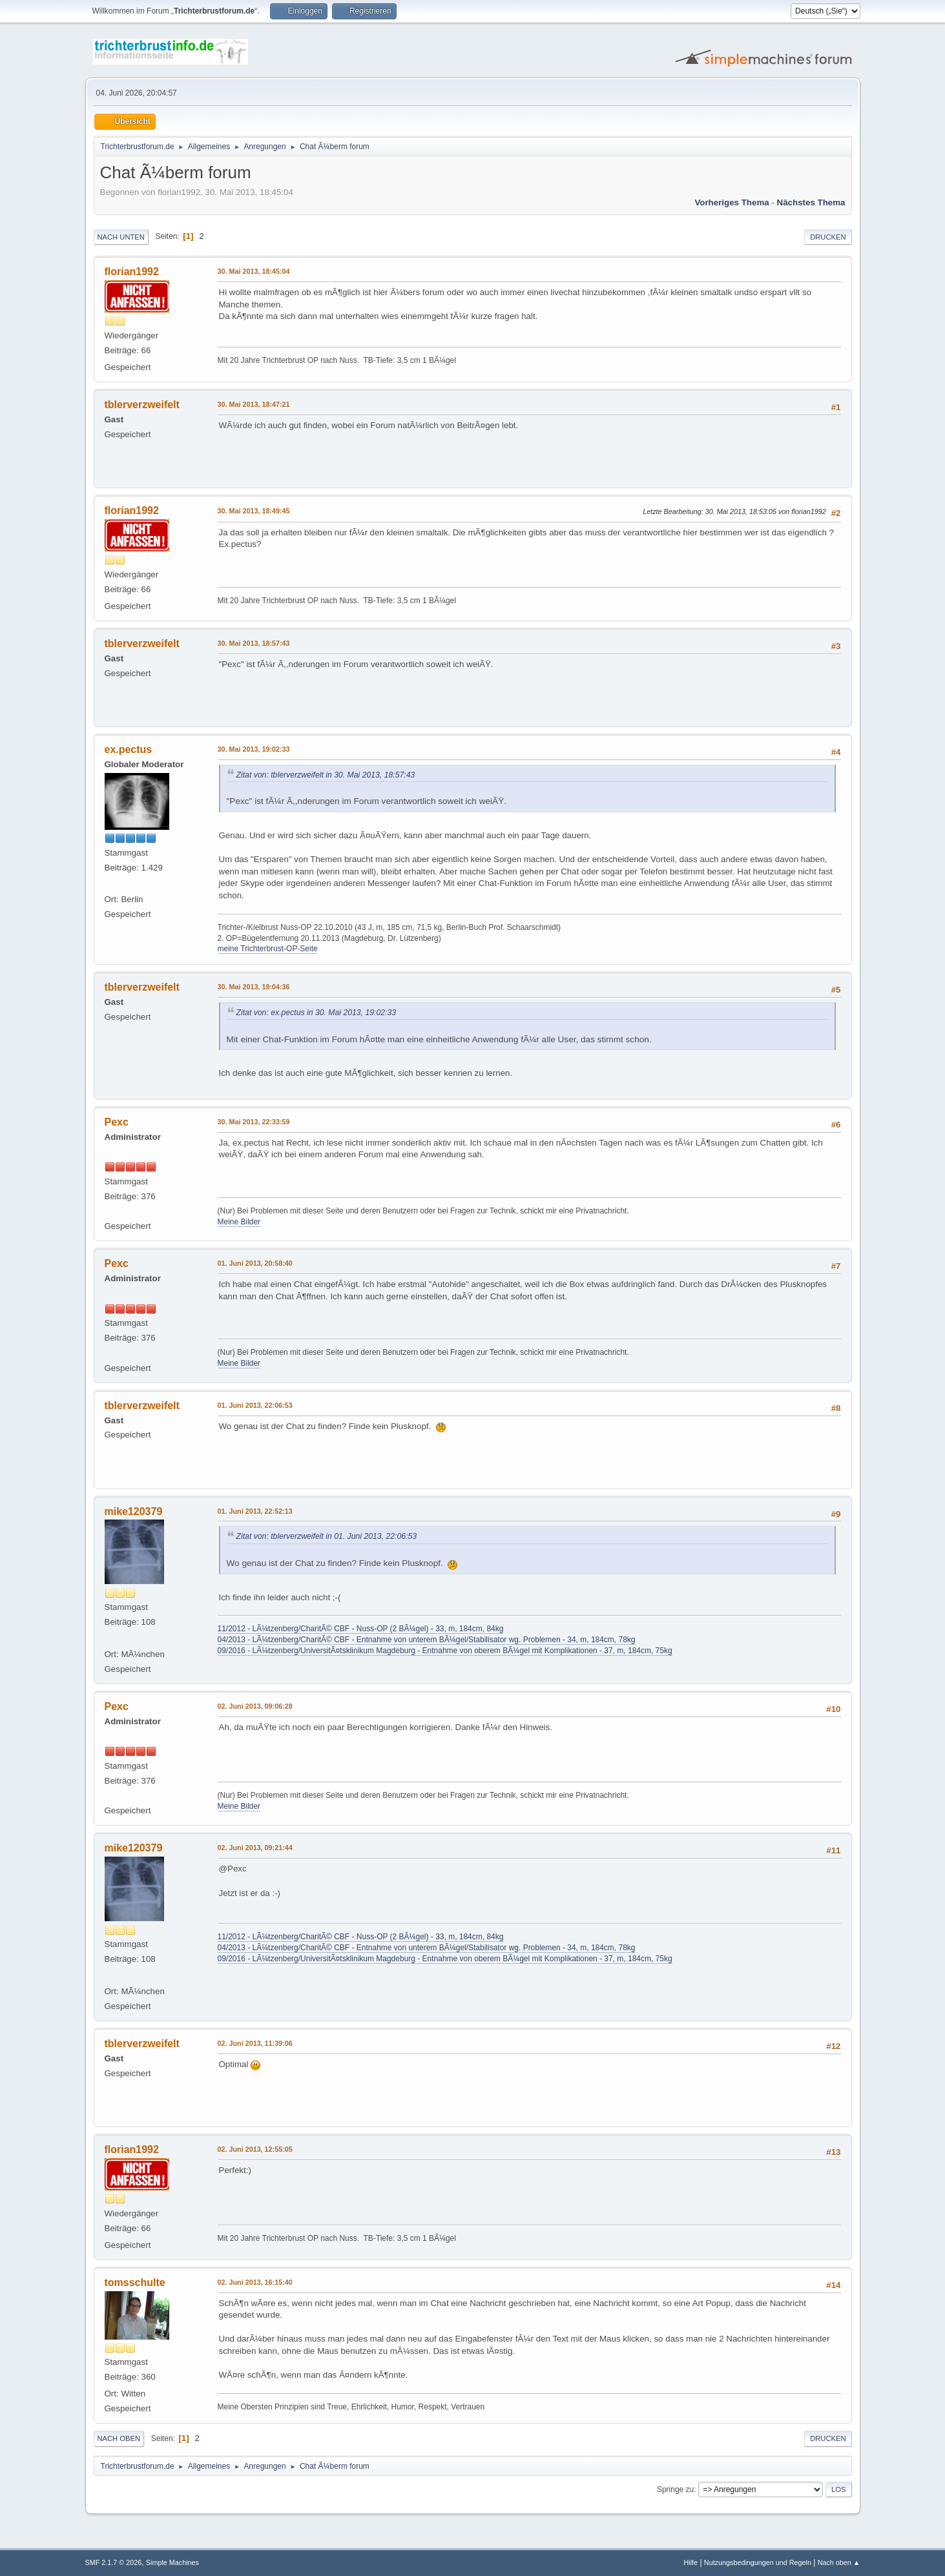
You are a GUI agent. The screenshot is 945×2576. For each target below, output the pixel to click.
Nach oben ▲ (839, 2562)
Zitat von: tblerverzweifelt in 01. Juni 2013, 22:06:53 (326, 1536)
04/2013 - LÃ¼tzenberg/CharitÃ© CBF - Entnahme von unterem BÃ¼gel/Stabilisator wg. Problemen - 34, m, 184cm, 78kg (427, 1639)
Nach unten (121, 237)
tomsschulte (135, 2282)
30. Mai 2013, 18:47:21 (254, 404)
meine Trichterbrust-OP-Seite (268, 948)
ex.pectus (128, 749)
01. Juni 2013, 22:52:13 (255, 1511)
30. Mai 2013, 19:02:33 (254, 749)
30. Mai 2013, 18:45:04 (254, 271)
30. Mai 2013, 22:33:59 (254, 1122)
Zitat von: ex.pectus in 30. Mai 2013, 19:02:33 (316, 1012)
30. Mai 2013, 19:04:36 (254, 987)
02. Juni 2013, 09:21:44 (255, 1847)
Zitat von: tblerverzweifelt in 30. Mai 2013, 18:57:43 (325, 774)
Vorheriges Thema (731, 202)
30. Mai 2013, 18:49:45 (254, 511)
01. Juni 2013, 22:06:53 (255, 1405)
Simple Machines (172, 2562)
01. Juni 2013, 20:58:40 (255, 1263)
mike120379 (134, 1511)
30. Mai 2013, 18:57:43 (254, 643)
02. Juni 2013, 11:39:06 (255, 2043)
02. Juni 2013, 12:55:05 (255, 2149)
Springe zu (675, 2489)
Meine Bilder (239, 1221)
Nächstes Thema (811, 202)
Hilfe (690, 2562)
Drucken (828, 237)
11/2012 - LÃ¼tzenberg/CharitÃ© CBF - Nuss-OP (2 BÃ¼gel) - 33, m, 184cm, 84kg (361, 1628)
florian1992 (132, 271)
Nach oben (119, 2438)
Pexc (117, 1122)
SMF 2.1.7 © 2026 (113, 2562)
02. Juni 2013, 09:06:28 (255, 1706)
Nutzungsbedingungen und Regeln (757, 2562)
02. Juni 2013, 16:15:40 (255, 2282)
